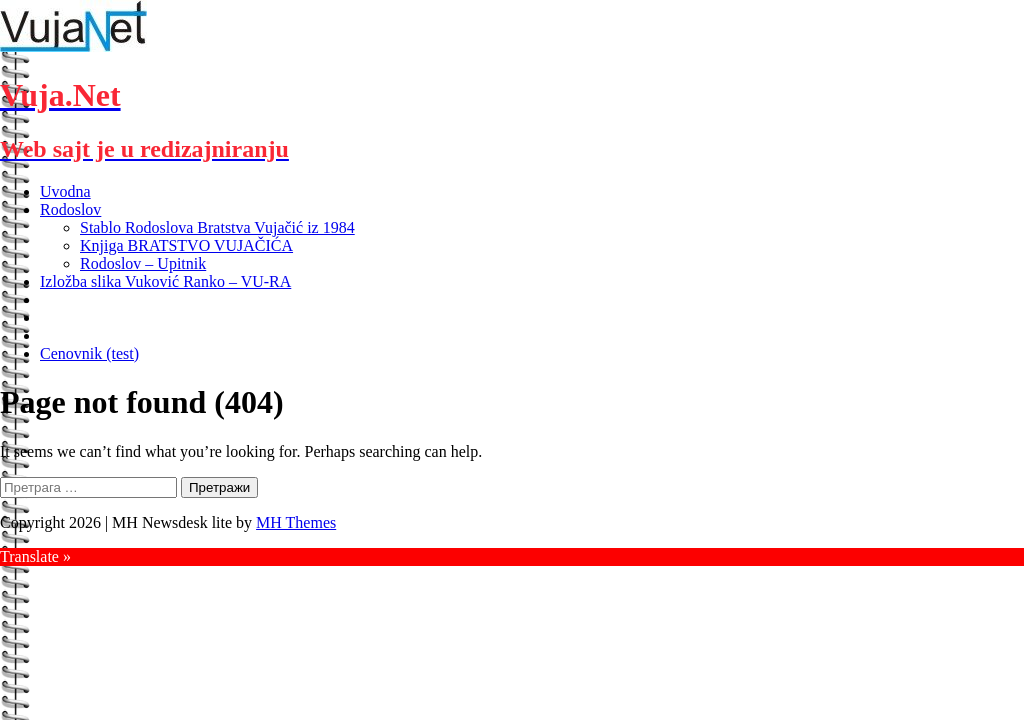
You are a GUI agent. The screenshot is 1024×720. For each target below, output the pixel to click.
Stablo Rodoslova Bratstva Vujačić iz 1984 (217, 227)
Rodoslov (70, 209)
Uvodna (65, 191)
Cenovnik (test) (89, 353)
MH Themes (296, 522)
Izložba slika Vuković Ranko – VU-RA (165, 281)
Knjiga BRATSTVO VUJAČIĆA (186, 245)
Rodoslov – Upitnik (143, 263)
